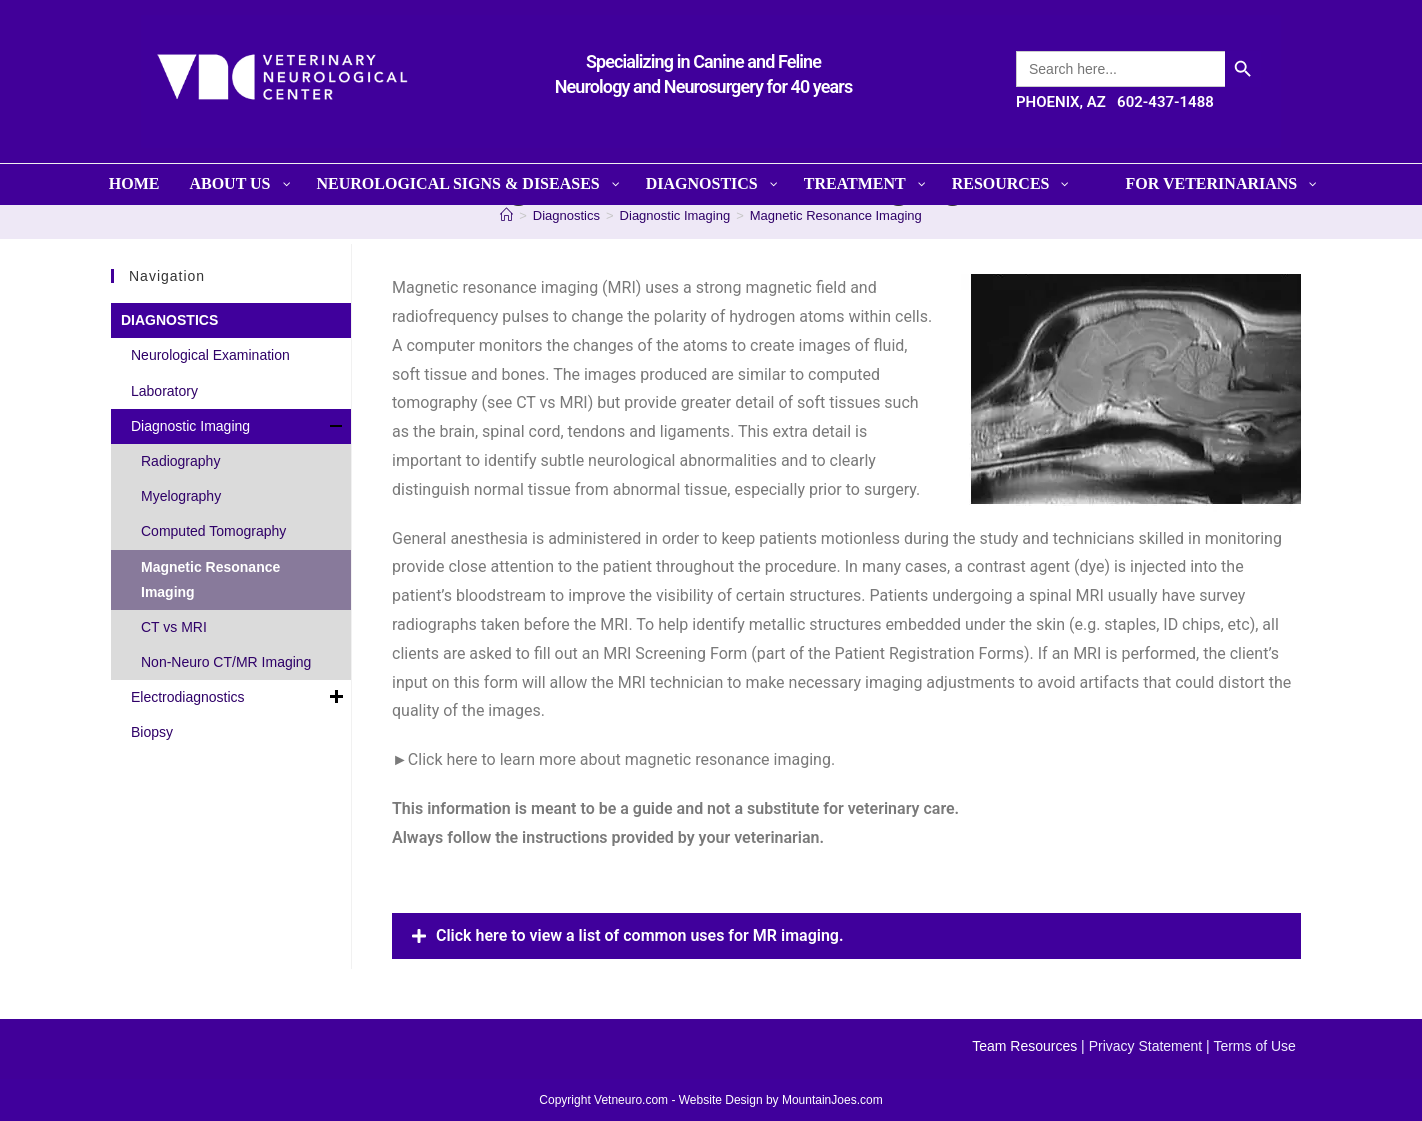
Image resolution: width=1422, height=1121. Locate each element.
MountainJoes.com (832, 1100)
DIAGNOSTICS (169, 320)
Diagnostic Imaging (238, 426)
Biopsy (152, 732)
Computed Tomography (213, 531)
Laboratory (164, 391)
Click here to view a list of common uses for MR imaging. (639, 935)
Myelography (181, 496)
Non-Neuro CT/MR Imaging (226, 662)
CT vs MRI (174, 627)
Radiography (180, 461)
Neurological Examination (210, 355)
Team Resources (1024, 1046)
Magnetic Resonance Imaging (836, 215)
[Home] (506, 215)
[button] (846, 936)
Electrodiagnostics (238, 698)
